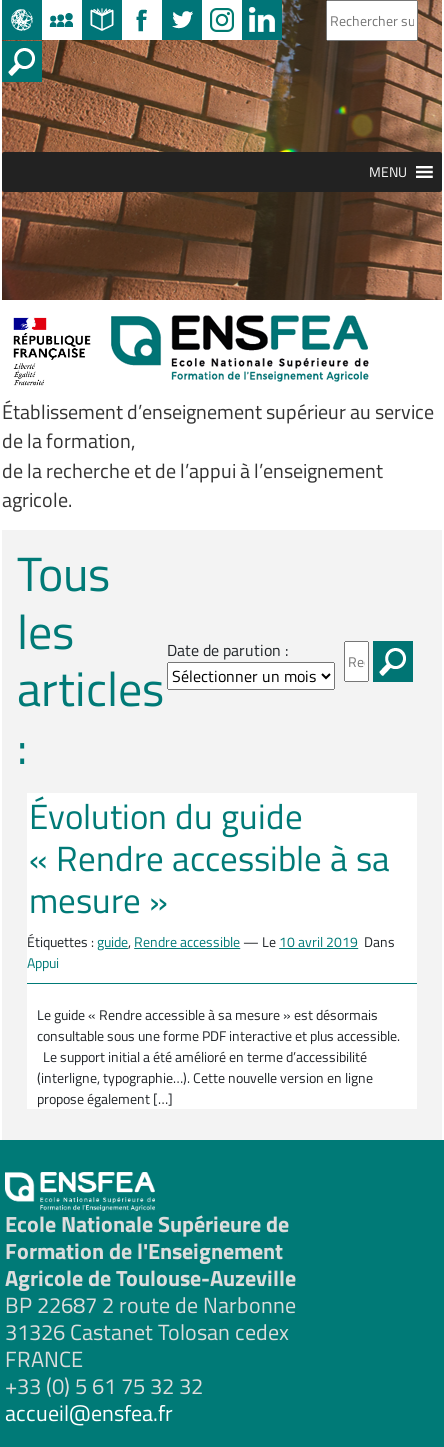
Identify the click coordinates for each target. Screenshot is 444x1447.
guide (112, 941)
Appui (43, 962)
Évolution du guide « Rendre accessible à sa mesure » (209, 858)
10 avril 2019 (318, 941)
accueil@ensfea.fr (89, 1413)
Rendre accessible (187, 941)
